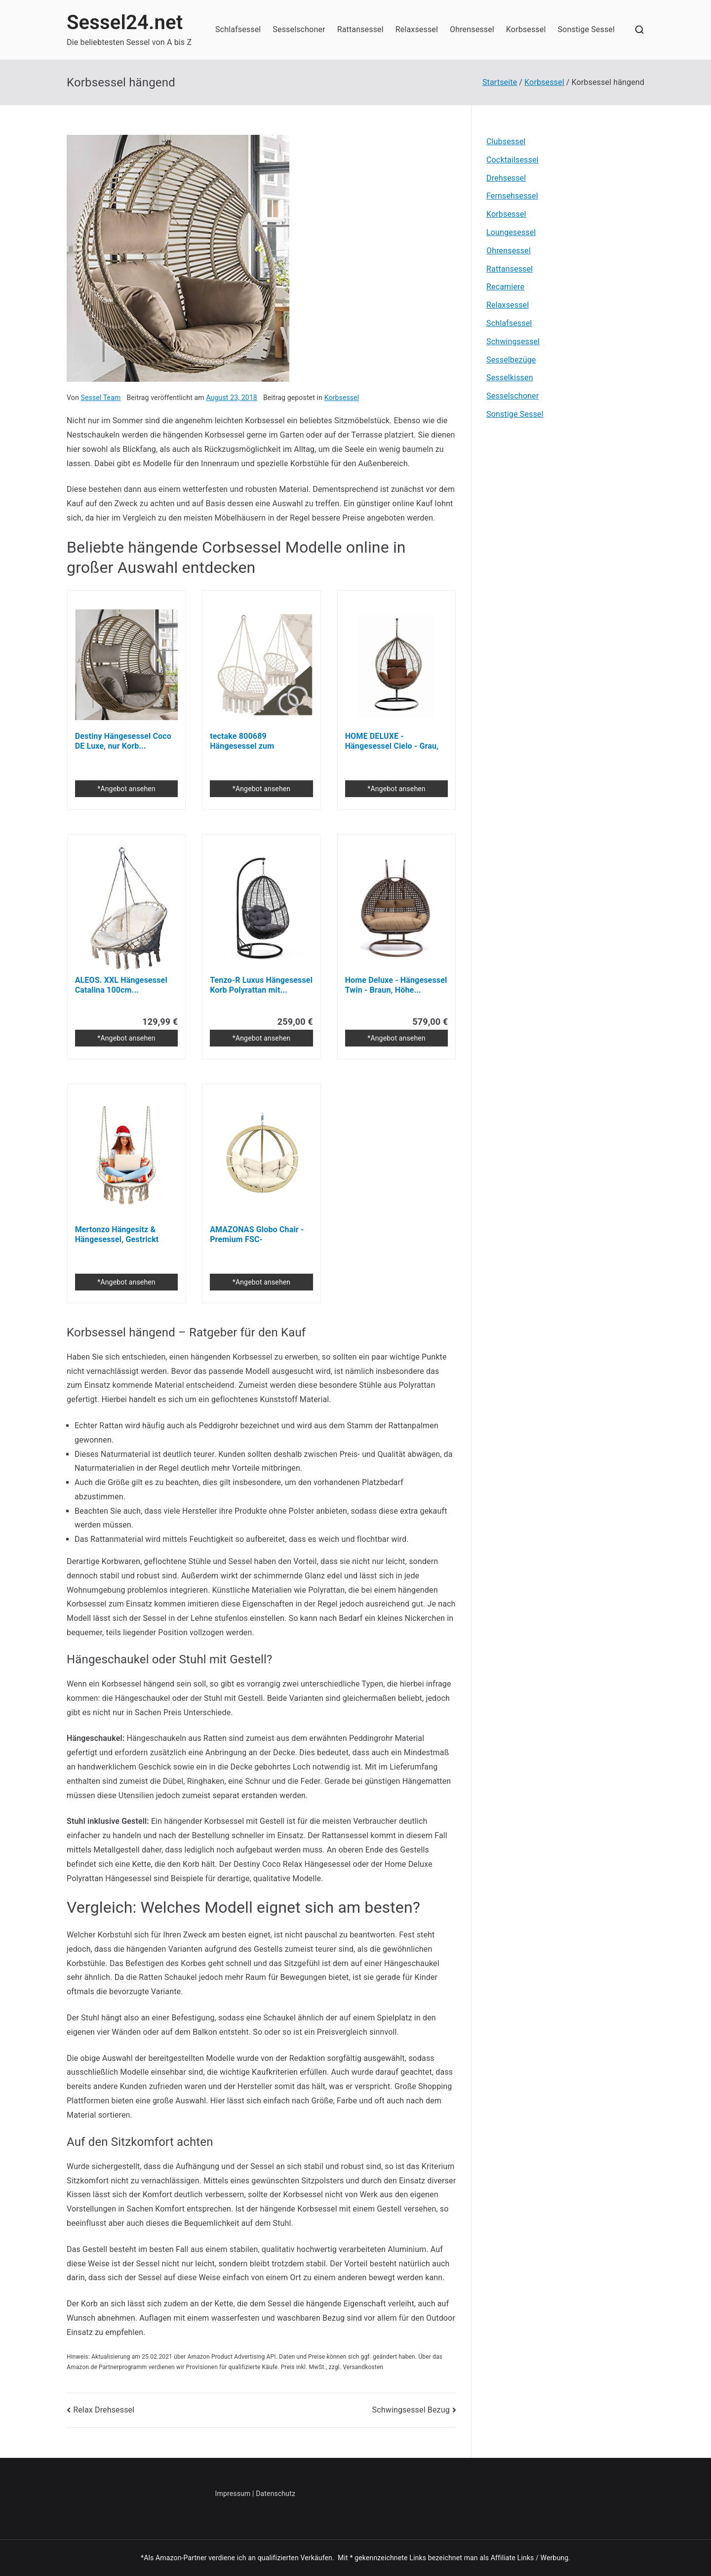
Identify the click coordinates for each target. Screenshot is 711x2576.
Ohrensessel (472, 29)
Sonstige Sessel (586, 29)
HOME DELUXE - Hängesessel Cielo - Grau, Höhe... (392, 741)
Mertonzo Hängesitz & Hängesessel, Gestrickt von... (117, 1235)
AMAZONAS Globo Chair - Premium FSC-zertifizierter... (257, 1235)
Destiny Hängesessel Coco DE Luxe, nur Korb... (123, 741)
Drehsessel (506, 178)
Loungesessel (511, 232)
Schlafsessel (238, 29)
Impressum (233, 2493)
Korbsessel (526, 29)
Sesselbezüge (511, 359)
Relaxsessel (416, 29)
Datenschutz (275, 2493)
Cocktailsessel (512, 159)
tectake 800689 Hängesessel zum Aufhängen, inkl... (242, 741)
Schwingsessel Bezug (411, 2410)
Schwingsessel (513, 341)
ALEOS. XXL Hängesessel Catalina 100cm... (121, 985)
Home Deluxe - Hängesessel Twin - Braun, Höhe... (396, 985)
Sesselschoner (299, 29)
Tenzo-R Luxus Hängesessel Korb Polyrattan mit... (261, 985)
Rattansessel (360, 29)
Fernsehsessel (512, 196)
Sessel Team (100, 398)
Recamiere (505, 286)
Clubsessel (505, 141)
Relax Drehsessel (103, 2410)
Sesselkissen (509, 377)
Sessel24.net (125, 22)
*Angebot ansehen (126, 789)
